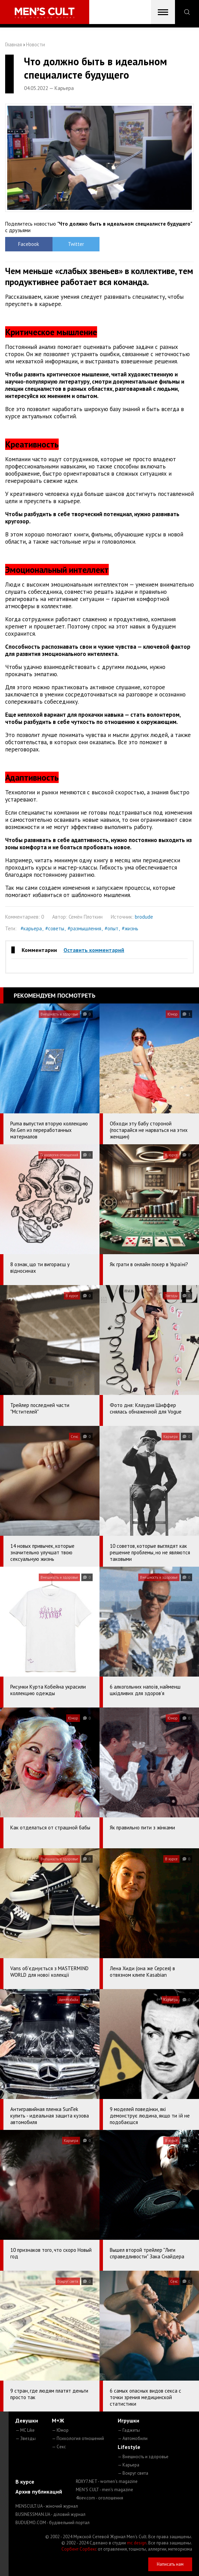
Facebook (28, 244)
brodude (144, 916)
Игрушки (128, 2420)
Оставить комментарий (93, 949)
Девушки (26, 2420)
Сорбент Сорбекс (79, 2549)
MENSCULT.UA (46, 2506)
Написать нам (170, 2564)
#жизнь (130, 928)
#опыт (111, 928)
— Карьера (128, 2465)
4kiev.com (99, 2498)
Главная (13, 44)
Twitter (76, 244)
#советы (54, 928)
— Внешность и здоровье (143, 2457)
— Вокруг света (133, 2473)
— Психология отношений (78, 2438)
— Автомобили (133, 2438)
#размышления (84, 928)
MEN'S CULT (104, 2490)
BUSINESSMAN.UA (50, 2514)
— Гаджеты (129, 2430)
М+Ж (58, 2420)
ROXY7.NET (107, 2481)
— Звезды (25, 2438)
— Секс (59, 2447)
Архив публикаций (38, 2491)
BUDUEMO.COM (52, 2523)
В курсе (24, 2481)
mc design (137, 2543)
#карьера (31, 928)
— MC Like (25, 2430)
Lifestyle (129, 2446)
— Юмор (60, 2430)
